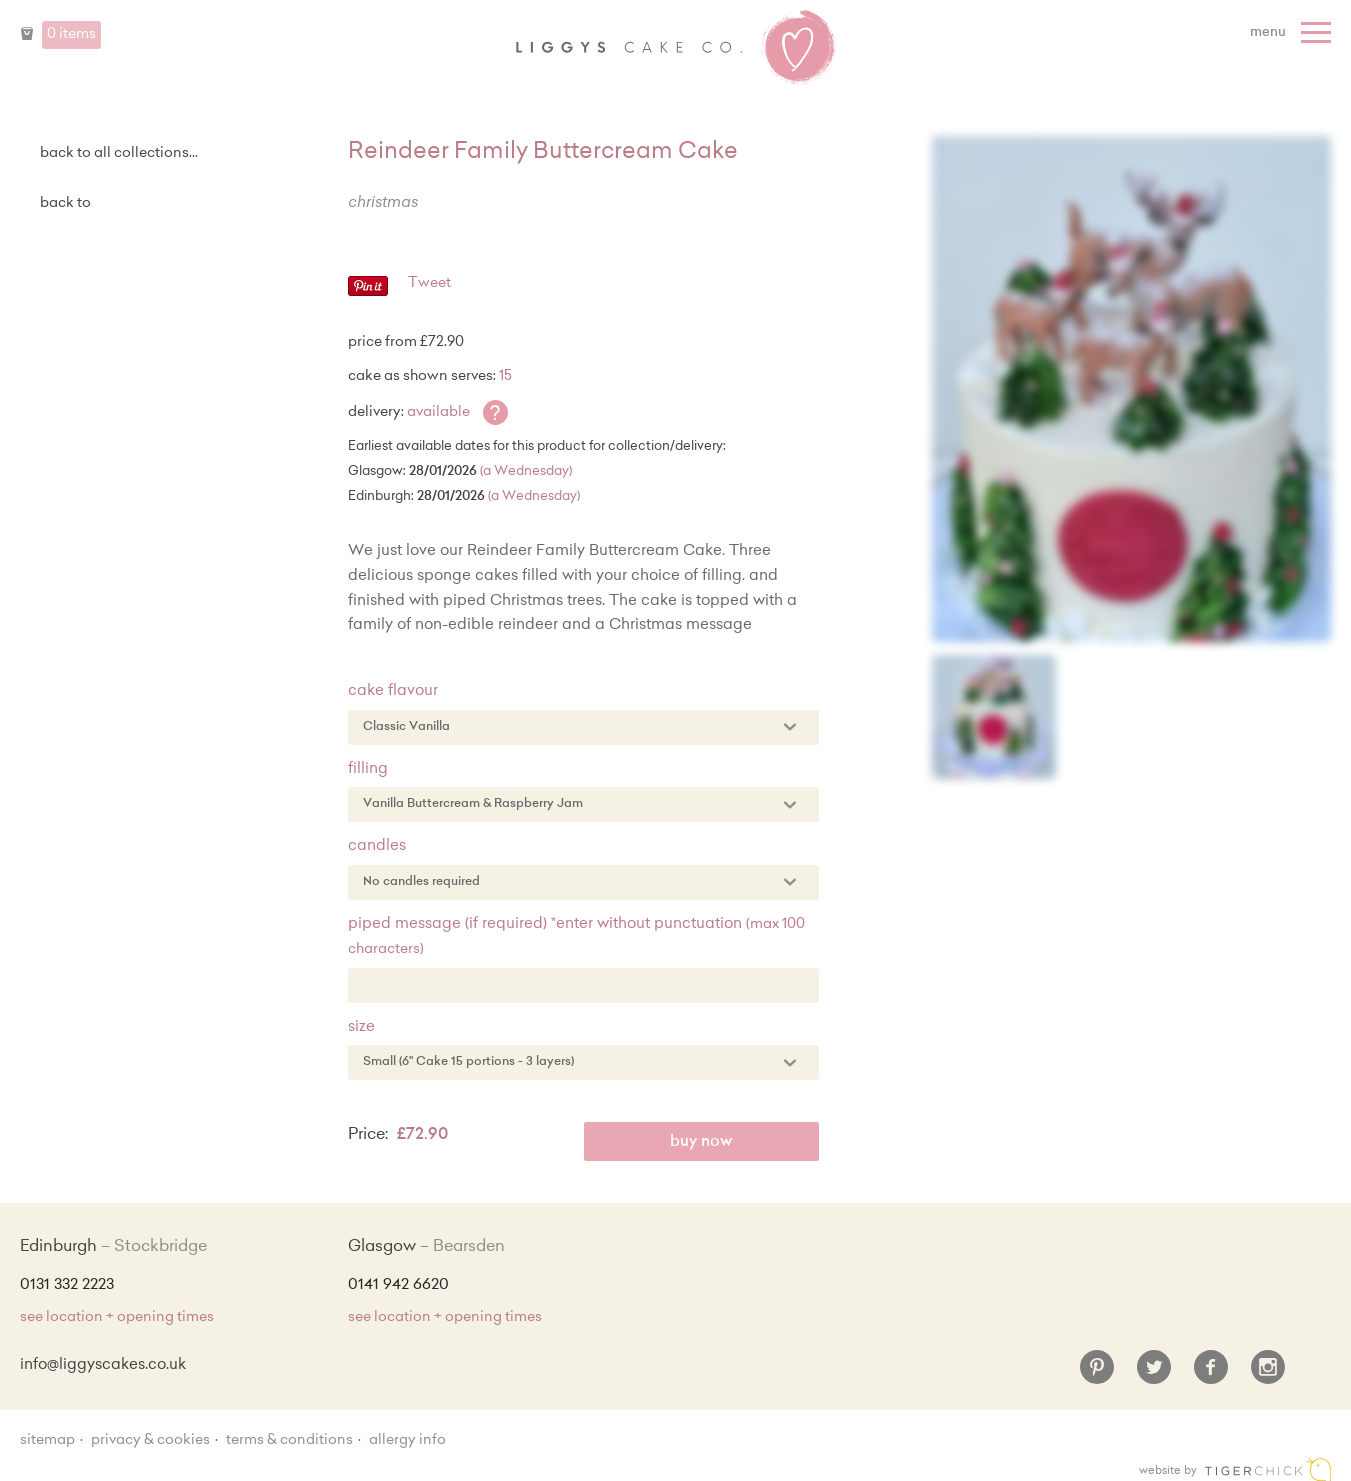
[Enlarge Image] (1131, 389)
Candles (377, 846)
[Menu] (1293, 33)
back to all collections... (119, 154)
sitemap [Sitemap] (47, 1441)
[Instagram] (1268, 1375)
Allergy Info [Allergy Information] (407, 1441)
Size (361, 1027)
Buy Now (701, 1142)
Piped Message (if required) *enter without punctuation (576, 937)
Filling (368, 769)
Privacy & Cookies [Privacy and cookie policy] (150, 1441)
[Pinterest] (1097, 1375)
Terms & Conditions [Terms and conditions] (289, 1441)
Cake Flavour (393, 691)
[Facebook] (1211, 1375)
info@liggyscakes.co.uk (103, 1365)
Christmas (383, 203)
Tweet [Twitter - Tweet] (429, 284)
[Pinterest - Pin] (368, 293)
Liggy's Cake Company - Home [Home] (676, 48)
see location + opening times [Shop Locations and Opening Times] (117, 1318)
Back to (65, 204)
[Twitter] (1154, 1375)
